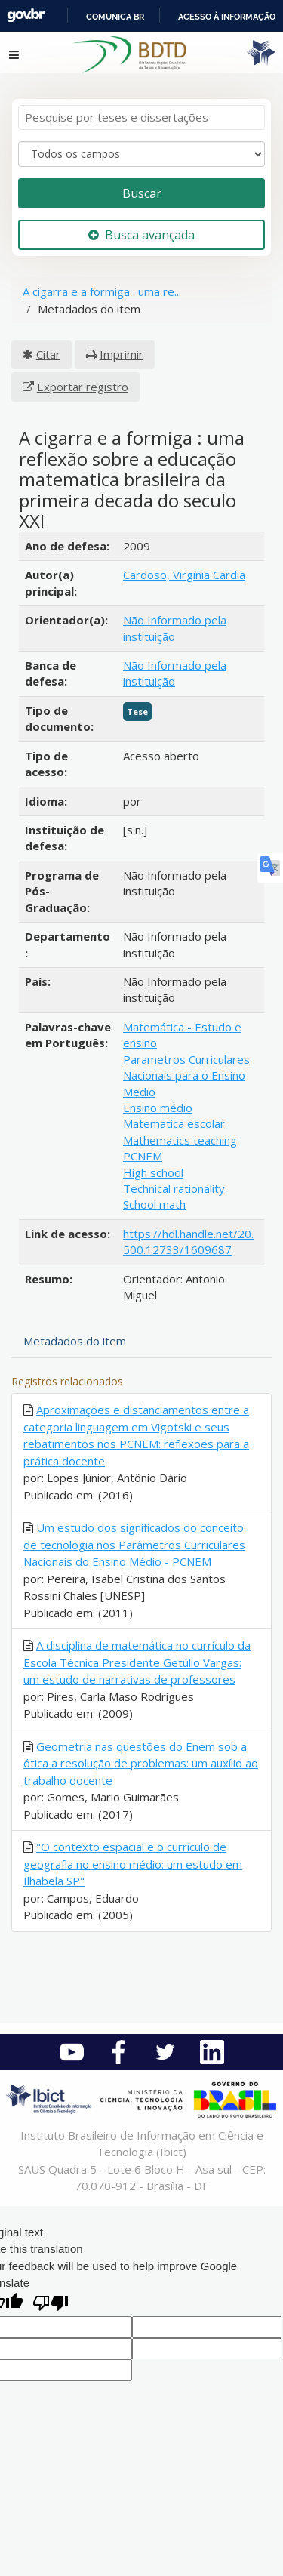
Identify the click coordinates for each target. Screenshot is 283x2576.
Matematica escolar (174, 1123)
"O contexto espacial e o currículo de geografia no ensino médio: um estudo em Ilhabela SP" (132, 1863)
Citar (48, 354)
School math (154, 1204)
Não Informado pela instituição (174, 627)
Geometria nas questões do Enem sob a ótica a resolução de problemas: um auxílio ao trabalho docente (140, 1763)
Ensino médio (157, 1107)
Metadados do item (74, 1340)
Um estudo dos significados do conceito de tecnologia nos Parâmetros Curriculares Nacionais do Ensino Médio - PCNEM (134, 1544)
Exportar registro (82, 386)
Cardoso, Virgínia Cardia (184, 574)
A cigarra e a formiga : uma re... (102, 291)
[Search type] (141, 154)
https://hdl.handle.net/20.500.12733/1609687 (188, 1241)
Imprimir (121, 354)
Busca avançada (141, 234)
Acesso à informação (226, 16)
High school (153, 1172)
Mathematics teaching (180, 1140)
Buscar (141, 193)
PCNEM (142, 1155)
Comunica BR (115, 16)
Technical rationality (174, 1188)
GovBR (26, 15)
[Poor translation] (50, 2304)
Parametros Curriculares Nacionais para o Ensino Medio (186, 1075)
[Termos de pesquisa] (141, 117)
